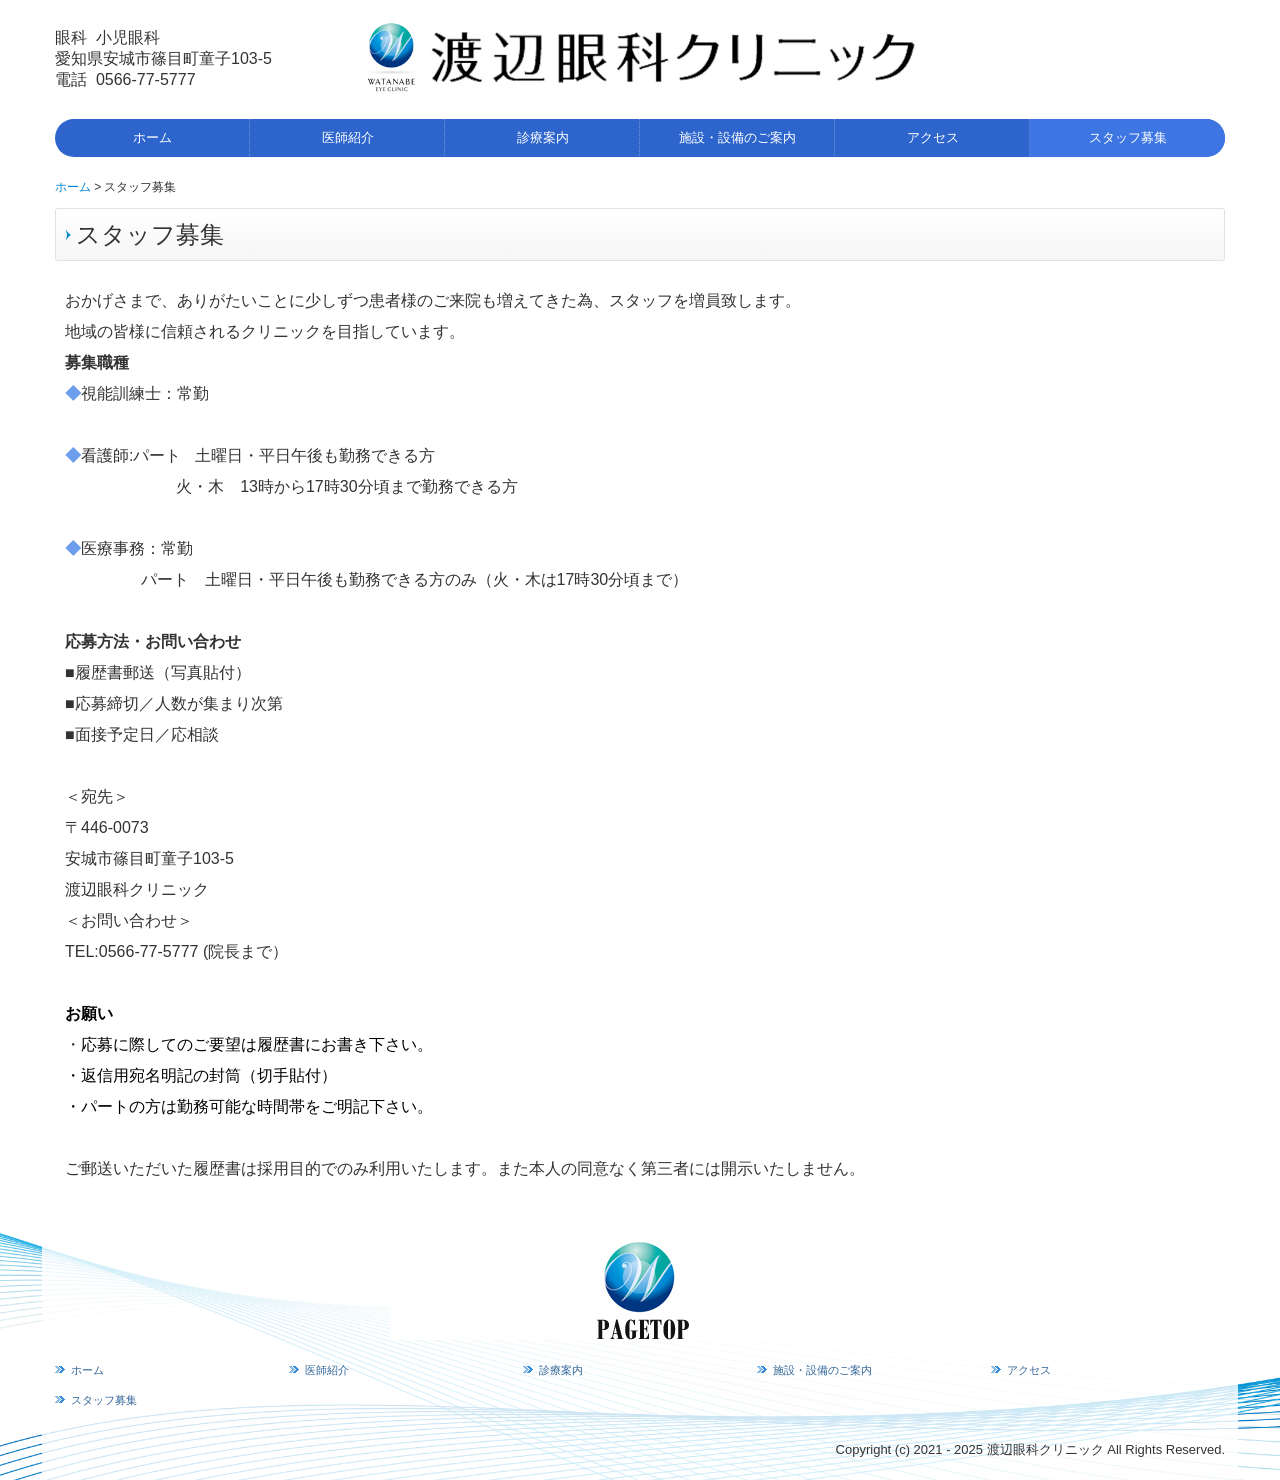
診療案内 (543, 137)
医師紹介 (348, 137)
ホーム (152, 137)
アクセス (933, 137)
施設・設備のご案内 (737, 137)
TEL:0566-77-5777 (134, 951)
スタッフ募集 (1128, 137)
